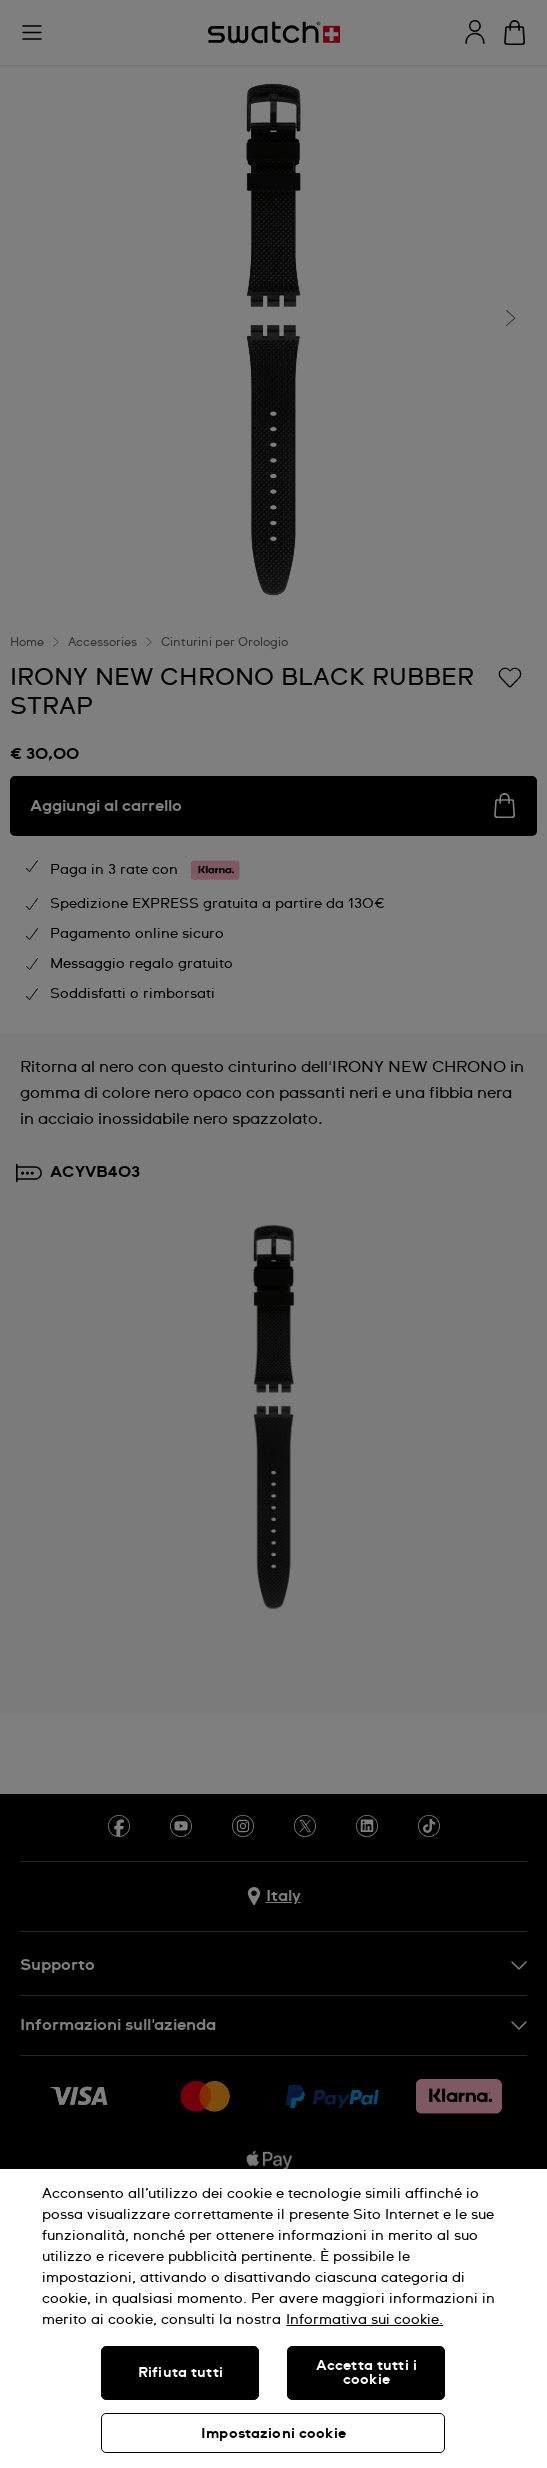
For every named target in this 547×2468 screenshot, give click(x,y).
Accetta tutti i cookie (366, 2373)
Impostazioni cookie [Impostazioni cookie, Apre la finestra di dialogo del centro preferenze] (273, 2434)
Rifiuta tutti (180, 2373)
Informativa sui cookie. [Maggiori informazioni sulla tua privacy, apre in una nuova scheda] (364, 2320)
